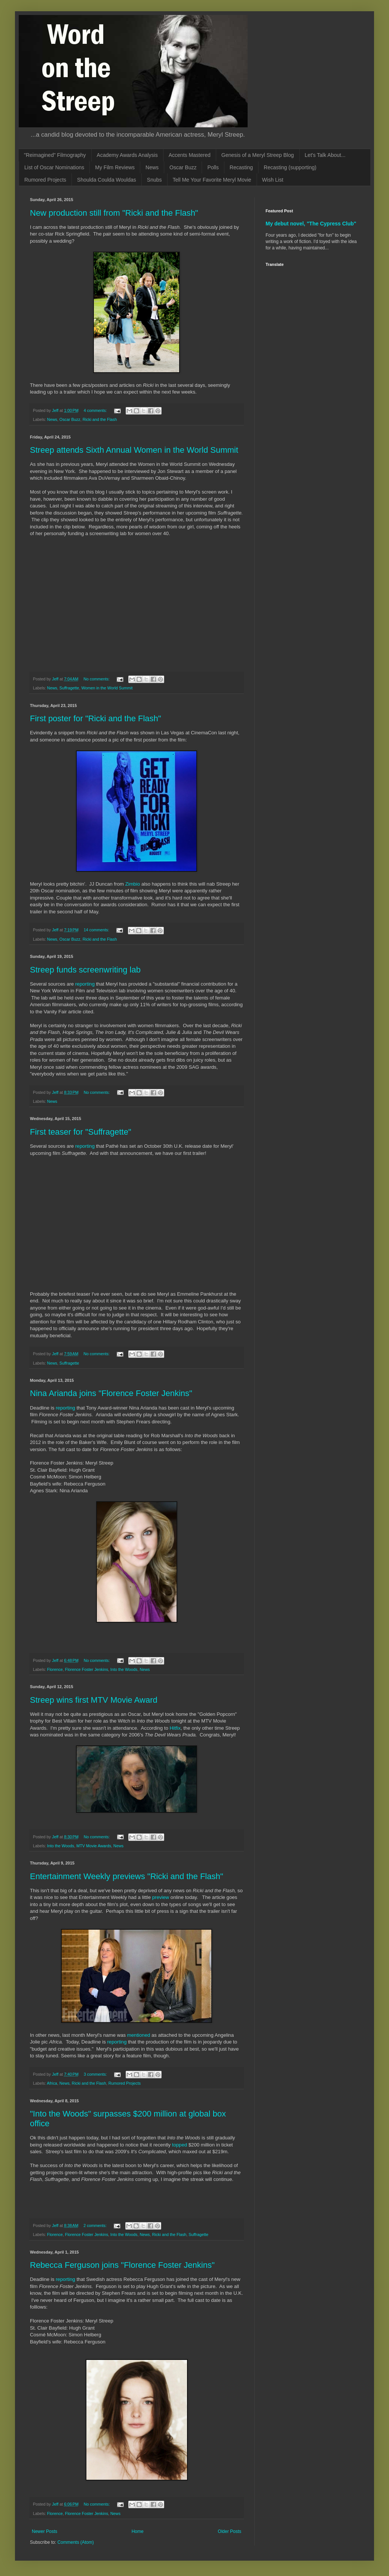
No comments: (97, 679)
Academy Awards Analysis (127, 155)
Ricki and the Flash (100, 419)
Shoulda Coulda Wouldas (106, 180)
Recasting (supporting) (290, 167)
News (152, 167)
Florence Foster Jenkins (86, 1669)
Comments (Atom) (75, 2542)
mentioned (138, 2035)
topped (179, 2145)
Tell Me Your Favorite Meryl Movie (212, 180)
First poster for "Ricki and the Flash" (95, 718)
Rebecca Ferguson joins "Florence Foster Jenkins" (122, 2265)
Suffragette (69, 688)
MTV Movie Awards (93, 1846)
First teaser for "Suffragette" (80, 1132)
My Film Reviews (115, 167)
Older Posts (229, 2531)
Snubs (154, 180)
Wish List (273, 180)
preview (160, 1897)
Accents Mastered (190, 155)
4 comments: (96, 410)
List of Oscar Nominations (54, 167)
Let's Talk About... (325, 155)
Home (138, 2531)
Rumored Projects (45, 180)
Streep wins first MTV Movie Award (93, 1700)
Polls (212, 167)
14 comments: (97, 930)
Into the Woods (123, 1669)
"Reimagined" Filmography (55, 155)
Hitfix (175, 1728)
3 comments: (96, 2074)
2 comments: (95, 2225)
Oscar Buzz (182, 167)
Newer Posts (44, 2531)
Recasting (241, 167)
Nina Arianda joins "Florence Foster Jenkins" (111, 1393)
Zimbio (132, 884)
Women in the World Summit (106, 688)
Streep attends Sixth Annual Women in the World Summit (134, 450)
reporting (85, 984)
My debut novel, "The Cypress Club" (311, 224)
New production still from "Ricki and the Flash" (114, 213)
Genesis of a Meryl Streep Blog (257, 155)
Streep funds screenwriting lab (85, 969)
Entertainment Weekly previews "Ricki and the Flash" (126, 1876)
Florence (55, 1669)
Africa (52, 2083)
